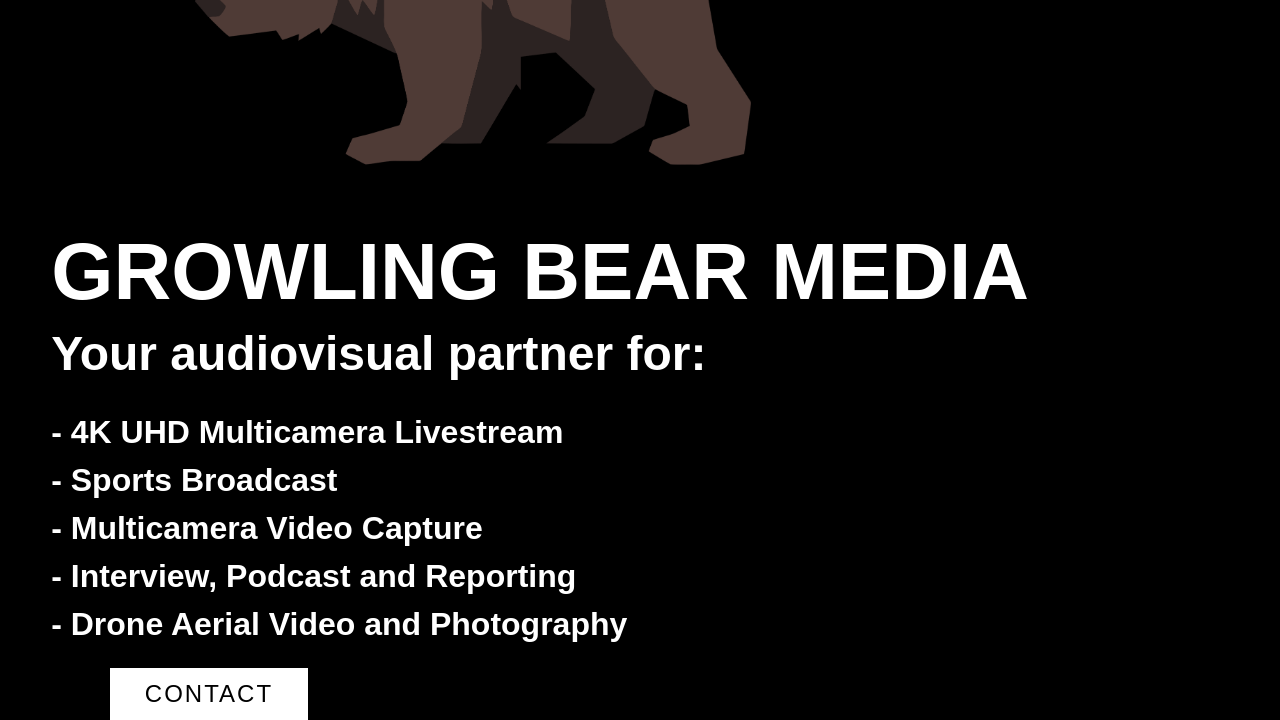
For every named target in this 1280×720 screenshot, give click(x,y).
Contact (209, 693)
